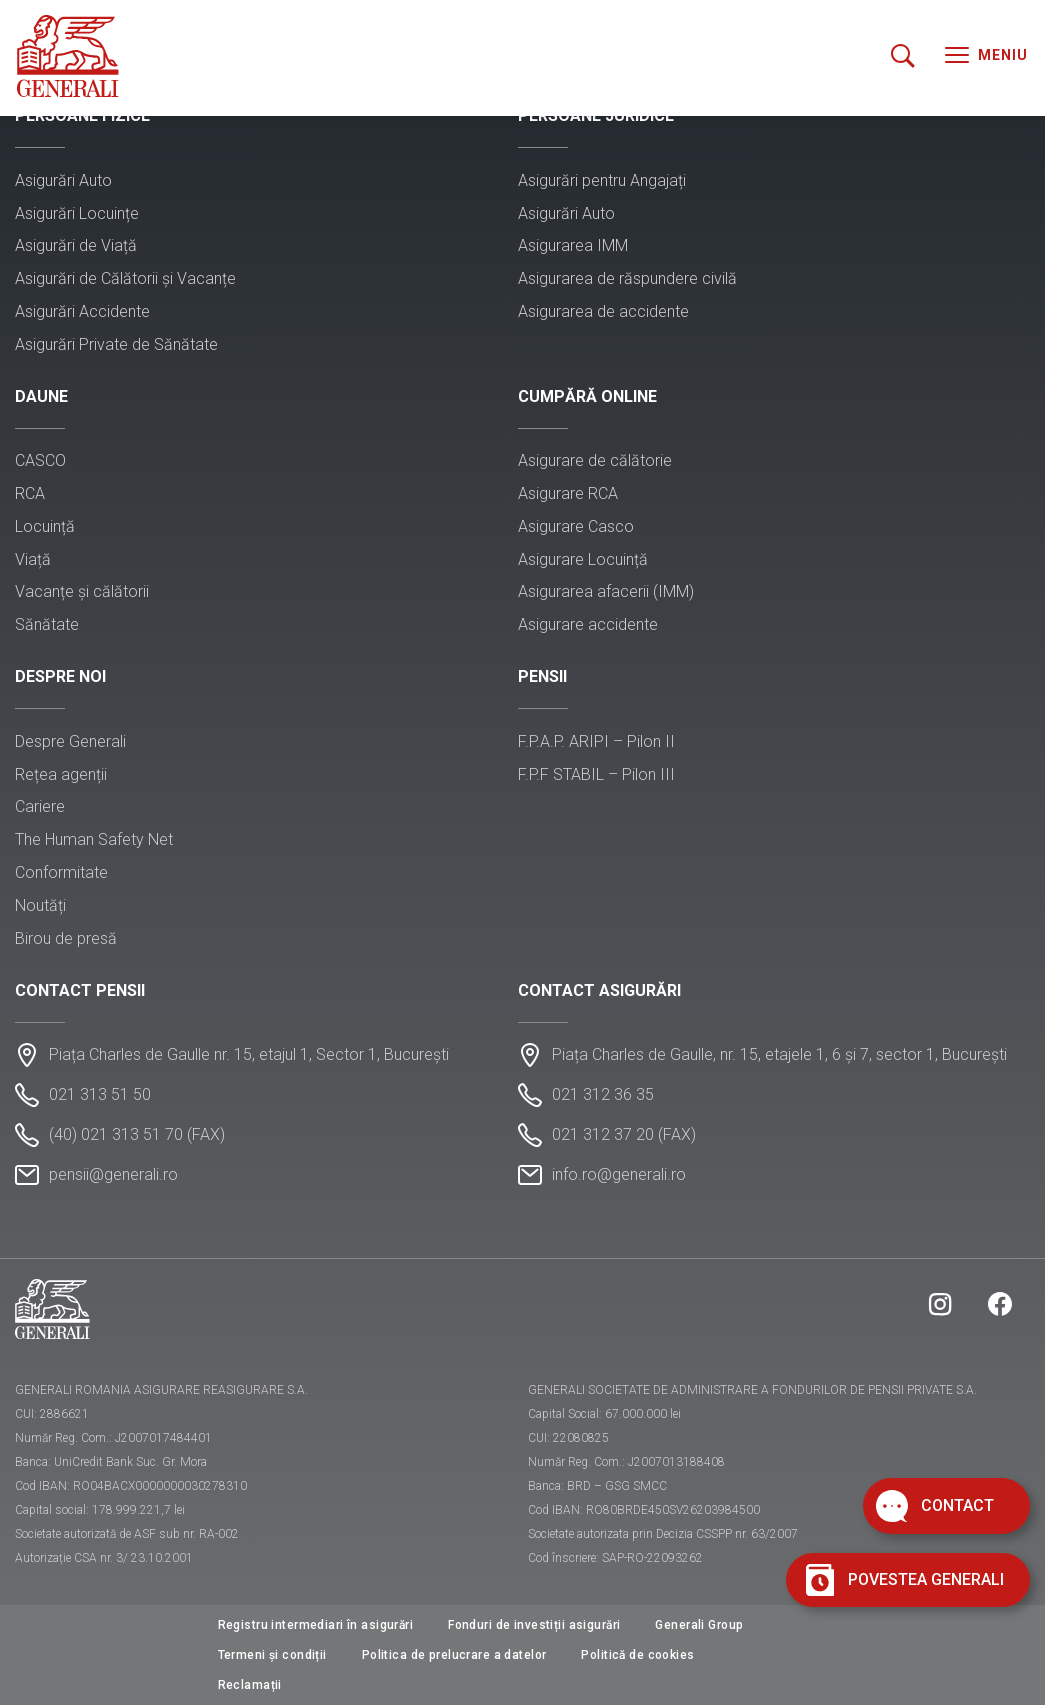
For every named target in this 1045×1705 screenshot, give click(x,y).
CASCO (40, 460)
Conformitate (61, 872)
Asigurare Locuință (583, 559)
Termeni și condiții (272, 1655)
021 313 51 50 (100, 1094)
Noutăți (40, 905)
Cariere (40, 806)
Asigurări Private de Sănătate (116, 344)
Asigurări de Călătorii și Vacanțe (125, 278)
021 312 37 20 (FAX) (624, 1134)
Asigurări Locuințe (77, 213)
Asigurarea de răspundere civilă (627, 278)
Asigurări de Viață (76, 245)
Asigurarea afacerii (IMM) (606, 591)
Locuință (45, 526)
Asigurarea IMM (573, 245)
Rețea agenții (61, 774)
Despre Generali (70, 741)
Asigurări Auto (63, 180)
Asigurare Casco (576, 526)
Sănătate (47, 624)
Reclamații (250, 1685)
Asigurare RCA (568, 493)
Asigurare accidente (588, 624)
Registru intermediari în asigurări (316, 1625)
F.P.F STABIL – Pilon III (596, 774)
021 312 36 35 (603, 1094)
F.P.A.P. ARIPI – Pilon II (596, 741)
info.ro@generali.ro (619, 1174)
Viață (33, 559)
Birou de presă (66, 938)
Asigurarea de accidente (603, 311)
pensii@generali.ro (113, 1174)
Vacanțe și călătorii (82, 591)
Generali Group (699, 1625)
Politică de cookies (637, 1655)
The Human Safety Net (94, 839)
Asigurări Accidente (82, 311)
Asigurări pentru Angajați (602, 180)
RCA (30, 493)
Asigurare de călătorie (595, 460)
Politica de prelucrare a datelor (454, 1655)
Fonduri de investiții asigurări (534, 1625)
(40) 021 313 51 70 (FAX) (137, 1134)
